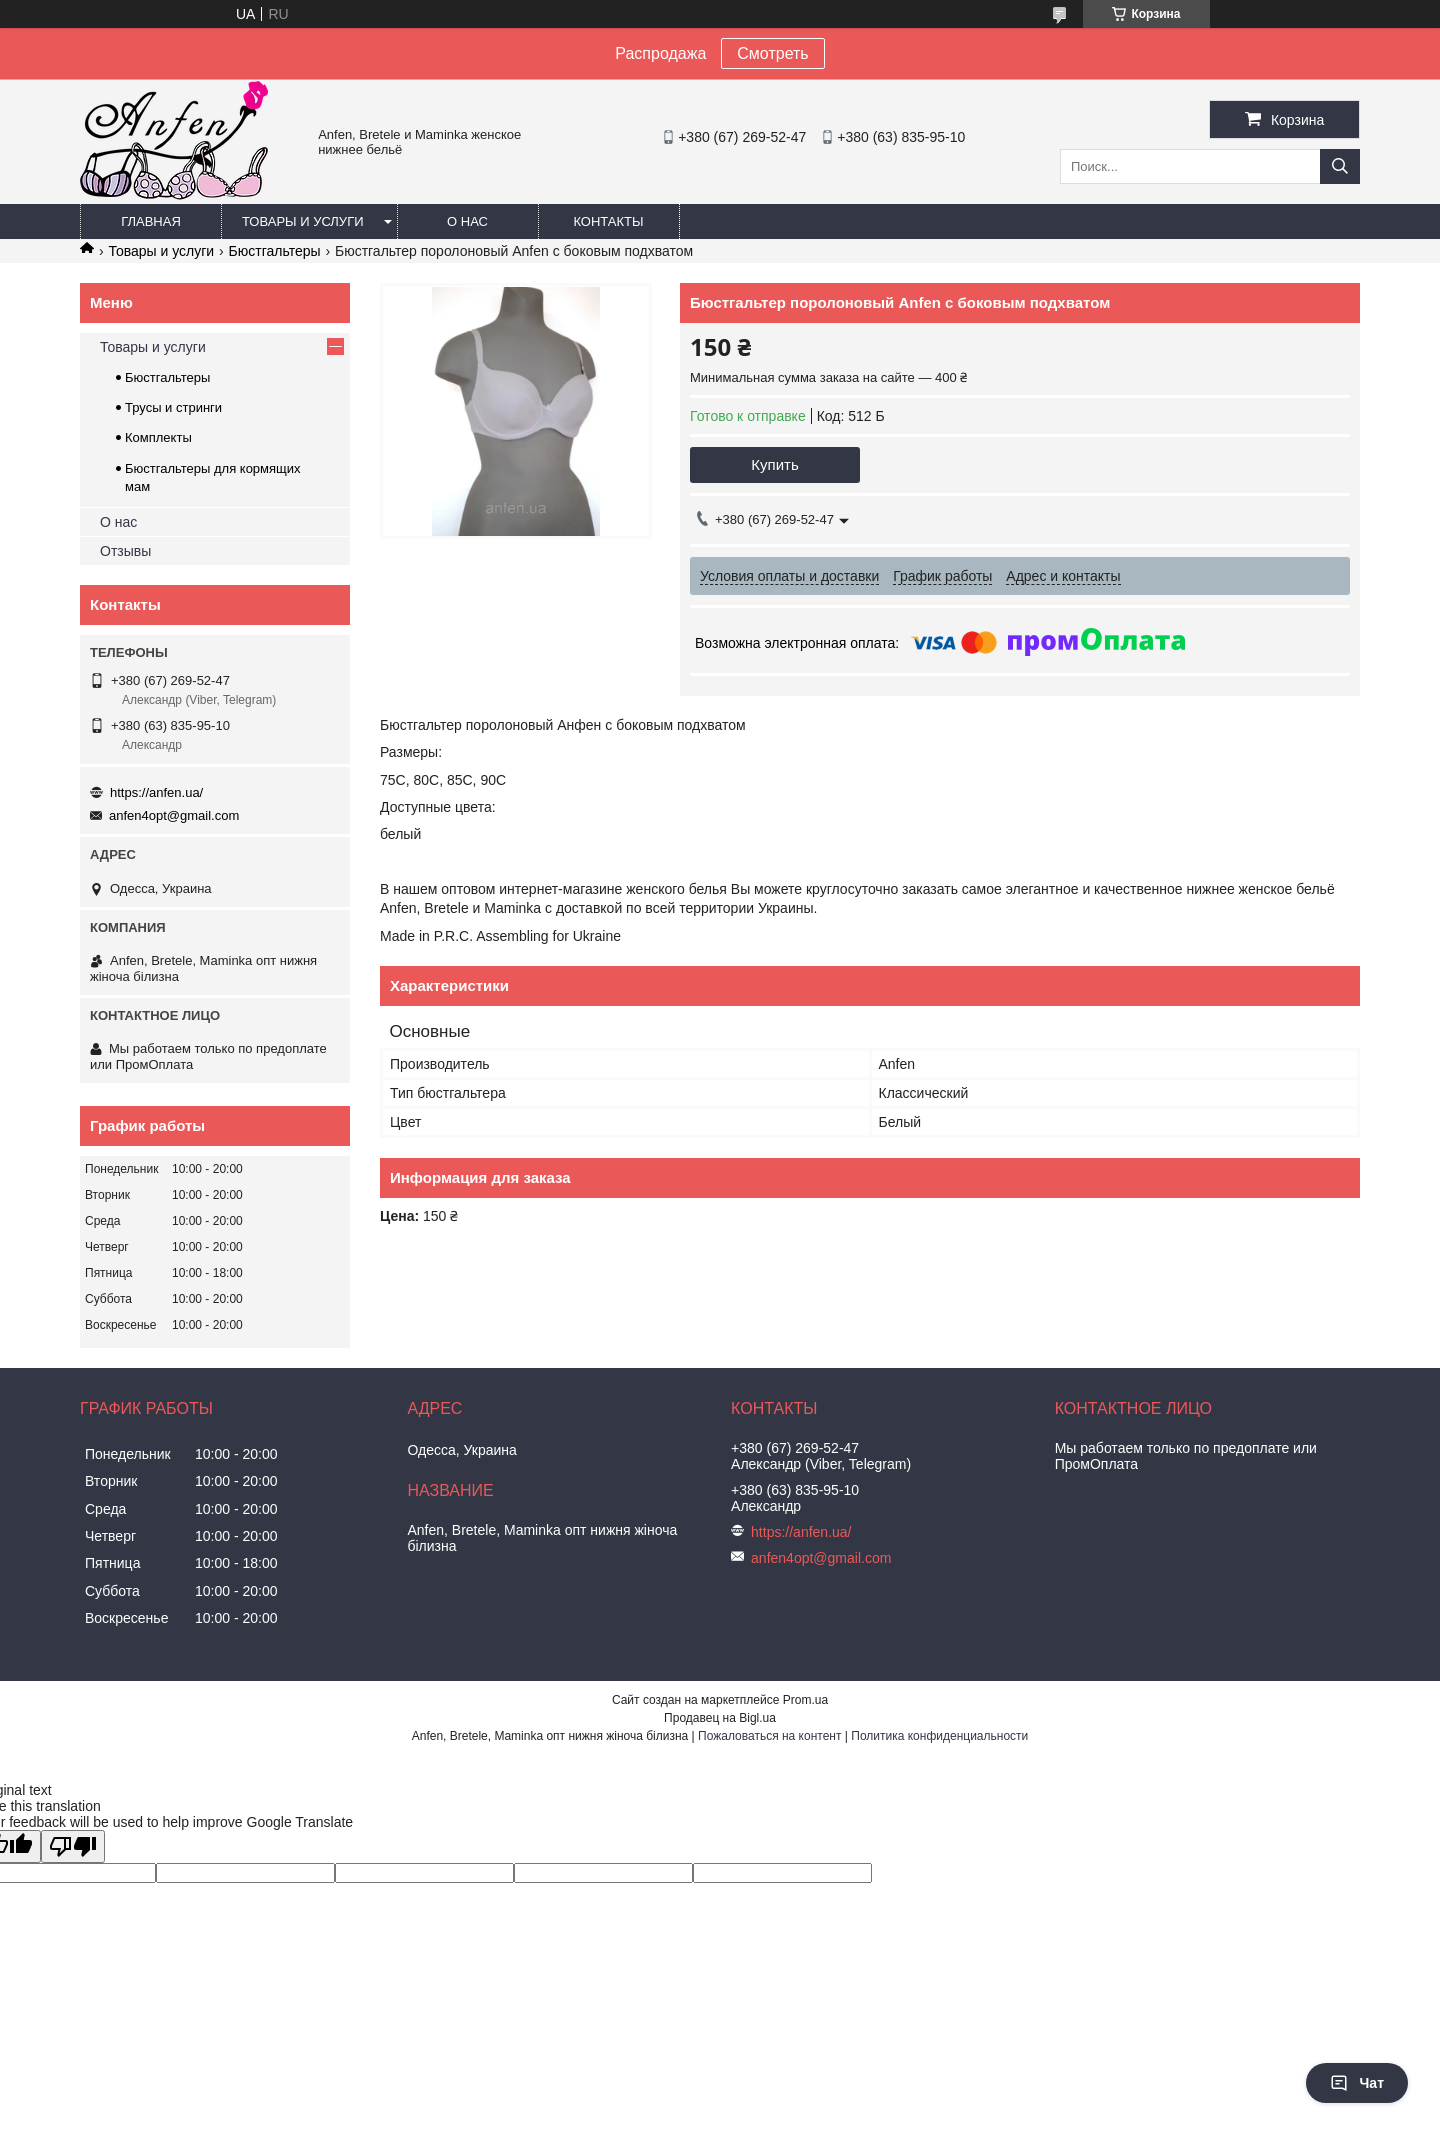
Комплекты (158, 437)
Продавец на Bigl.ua (720, 1718)
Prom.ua (805, 1700)
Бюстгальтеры (275, 251)
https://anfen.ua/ (156, 792)
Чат (1357, 2083)
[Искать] (1340, 166)
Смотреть (772, 53)
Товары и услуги (303, 221)
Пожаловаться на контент (769, 1736)
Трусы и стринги (173, 407)
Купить (774, 464)
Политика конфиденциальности (939, 1736)
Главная (151, 221)
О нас (467, 221)
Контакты (608, 221)
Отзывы (125, 551)
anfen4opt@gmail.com (174, 815)
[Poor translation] (73, 1846)
